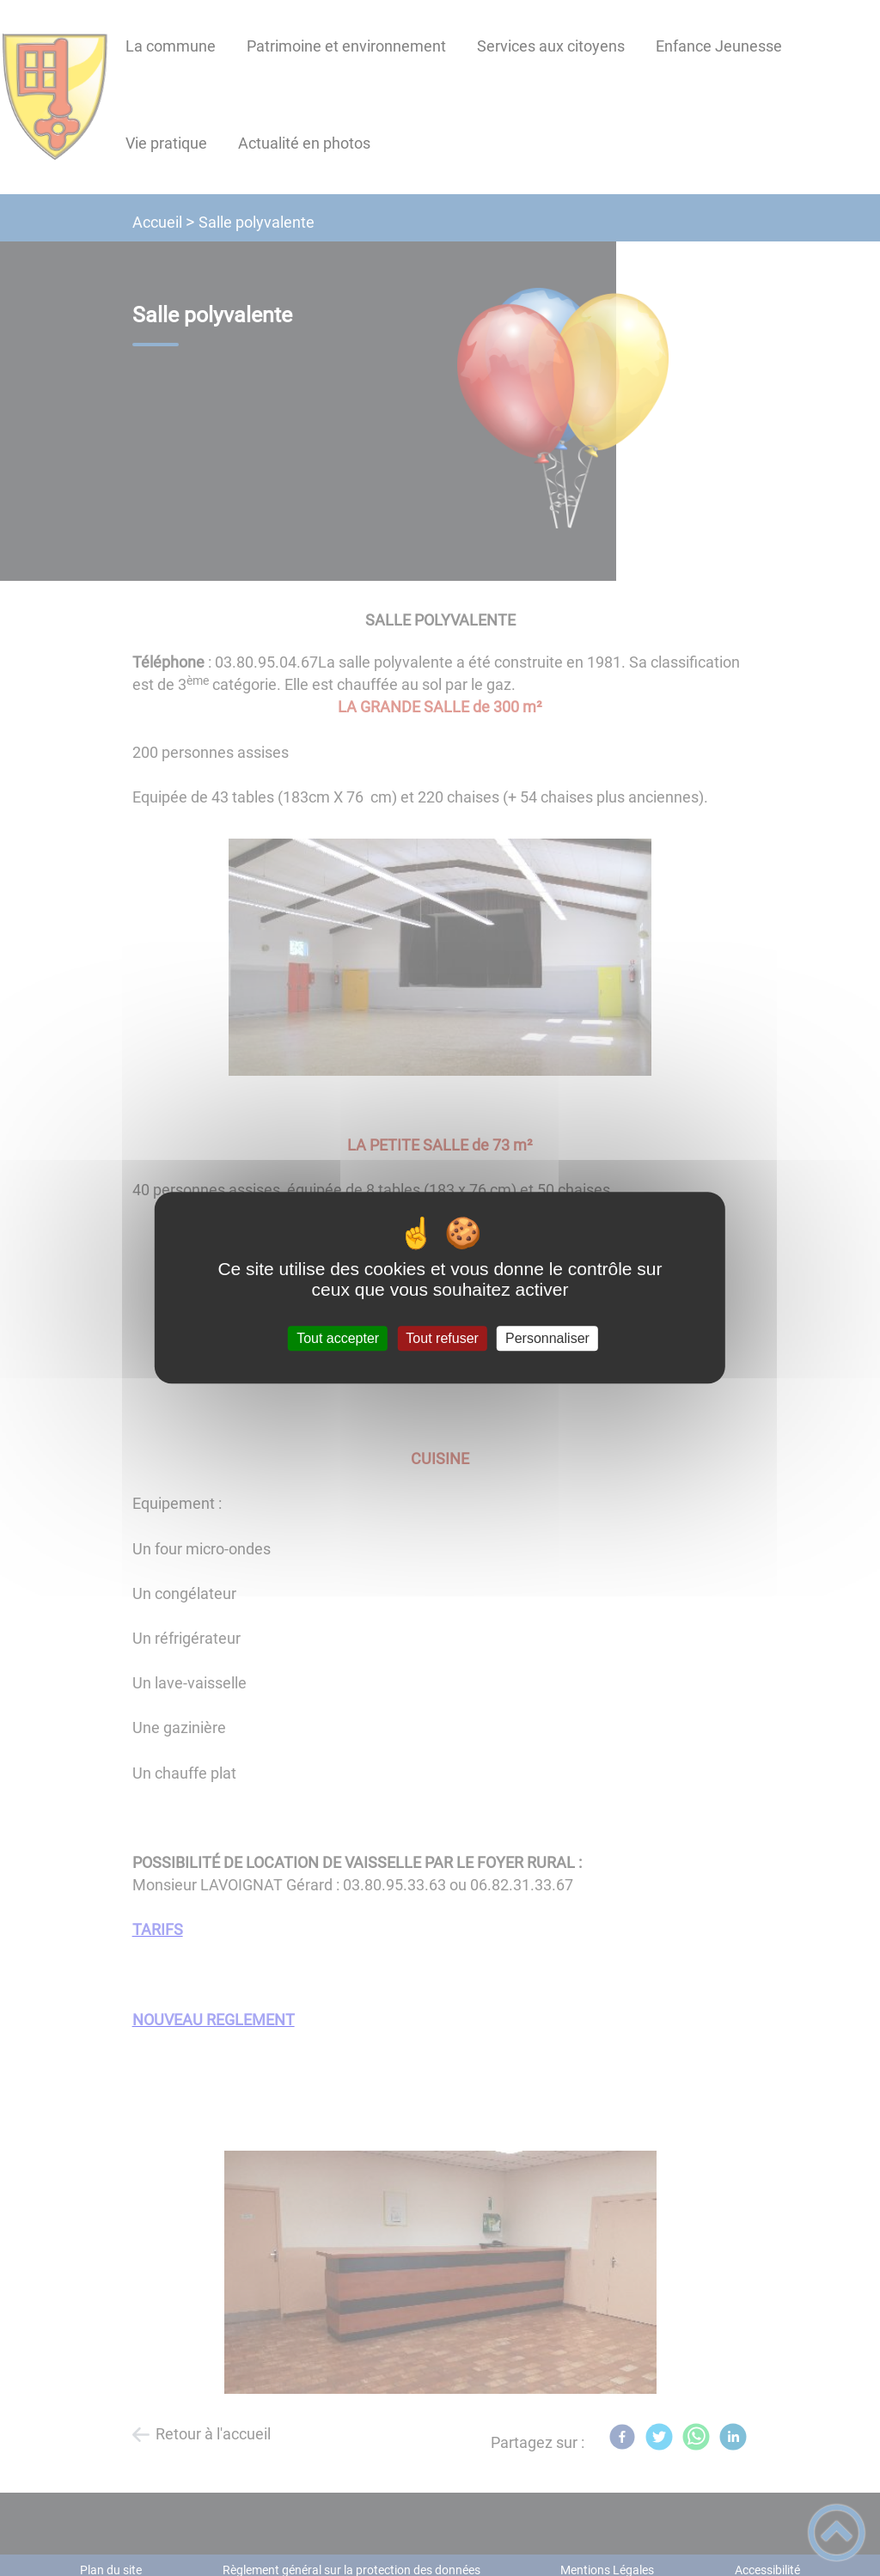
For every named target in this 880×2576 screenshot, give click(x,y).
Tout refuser (442, 1338)
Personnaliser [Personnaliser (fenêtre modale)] (547, 1338)
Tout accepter (337, 1338)
